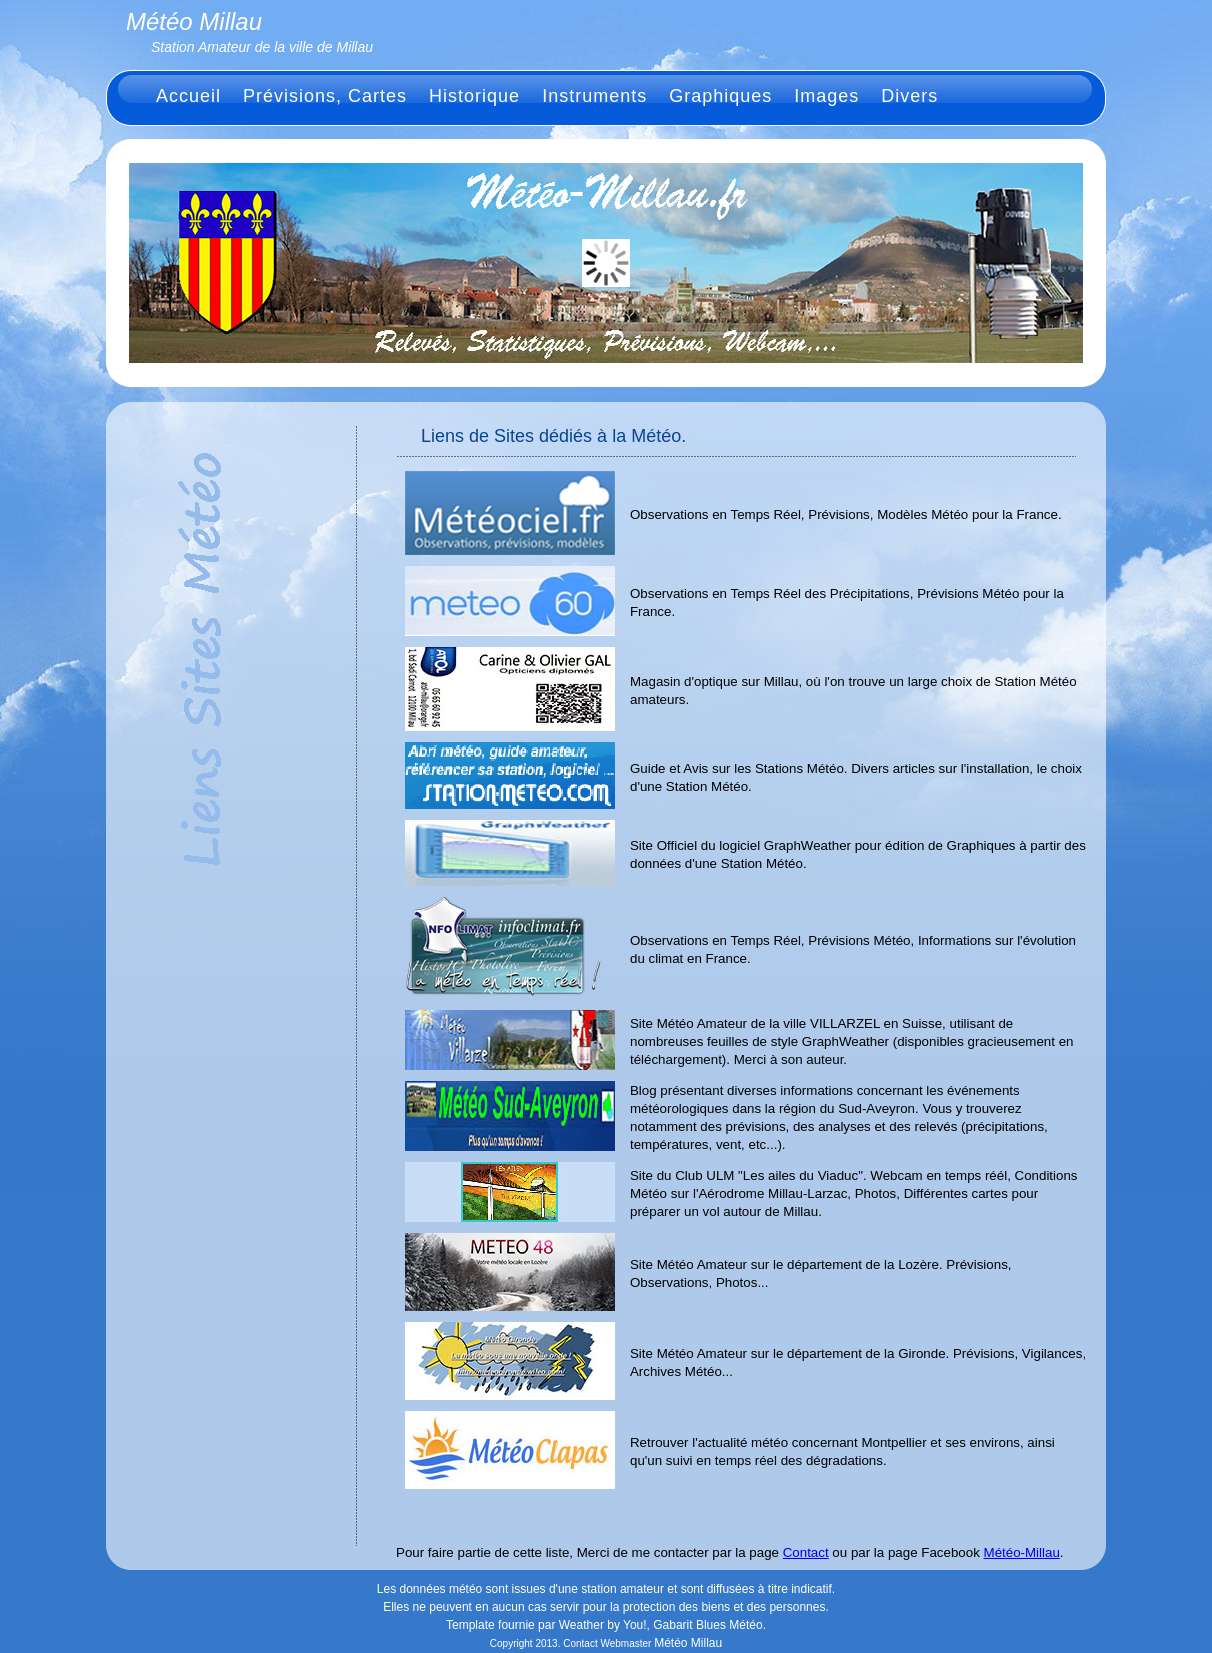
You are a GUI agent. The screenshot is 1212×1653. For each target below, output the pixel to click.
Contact (806, 1552)
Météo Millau (688, 1643)
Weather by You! (603, 1625)
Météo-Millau (1022, 1552)
